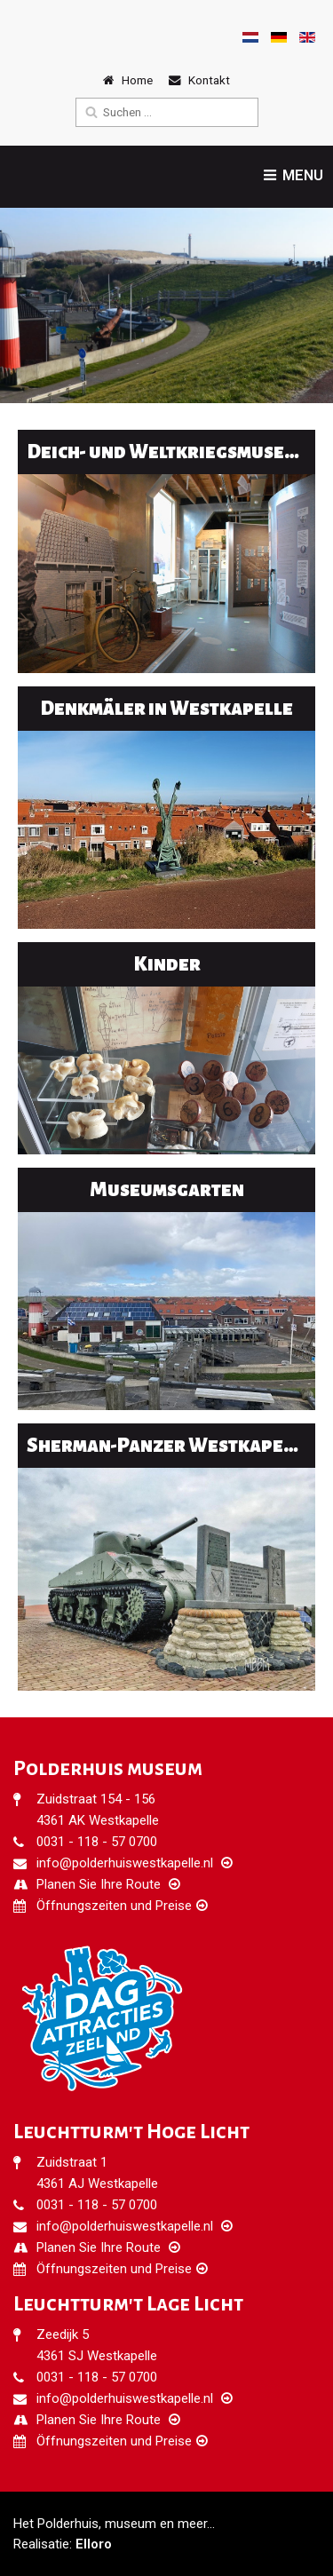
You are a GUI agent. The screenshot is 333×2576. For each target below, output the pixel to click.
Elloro (93, 2544)
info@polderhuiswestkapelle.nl (124, 1863)
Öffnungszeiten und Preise (114, 1906)
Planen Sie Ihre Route (98, 1884)
